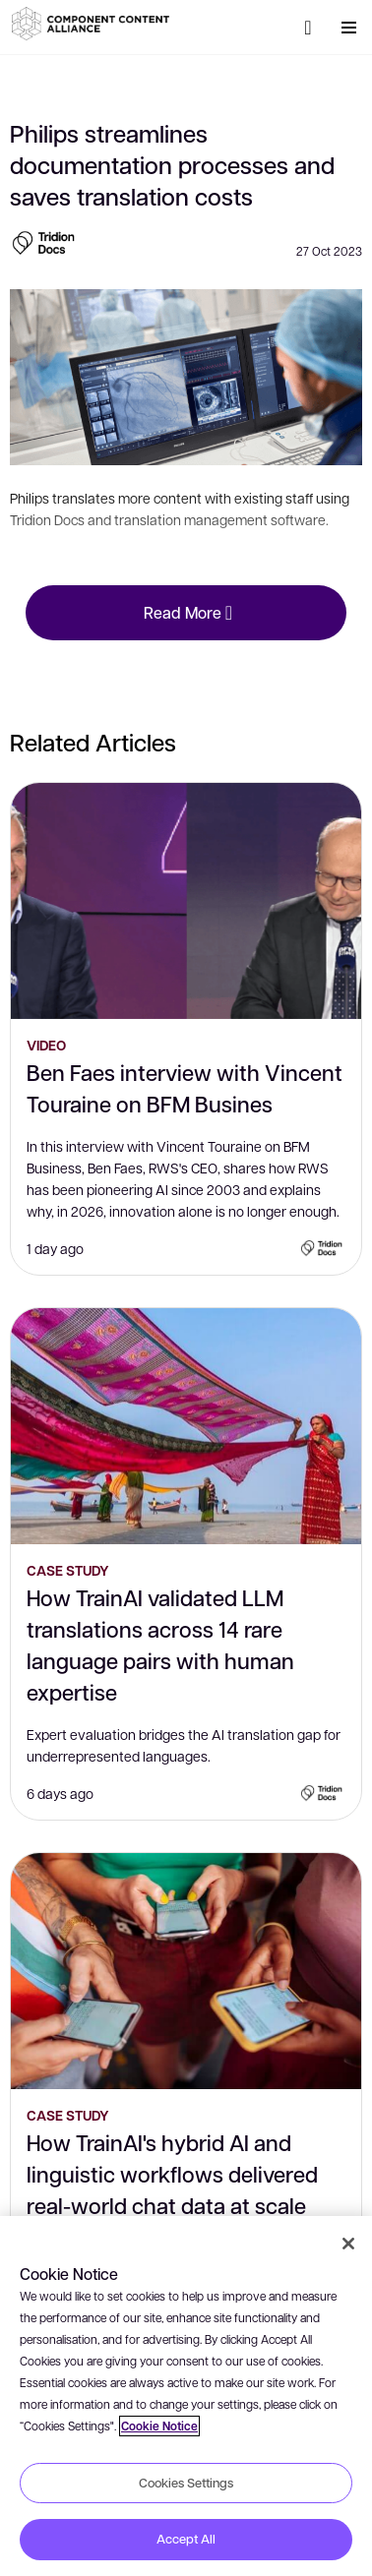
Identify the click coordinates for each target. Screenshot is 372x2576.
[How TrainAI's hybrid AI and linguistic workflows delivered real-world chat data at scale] (186, 1971)
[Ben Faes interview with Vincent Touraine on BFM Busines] (186, 901)
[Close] (348, 2243)
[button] (93, 23)
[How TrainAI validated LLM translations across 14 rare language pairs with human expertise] (186, 1426)
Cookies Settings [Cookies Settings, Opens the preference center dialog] (186, 2482)
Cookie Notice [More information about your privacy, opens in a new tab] (159, 2426)
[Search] (308, 27)
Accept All (186, 2538)
